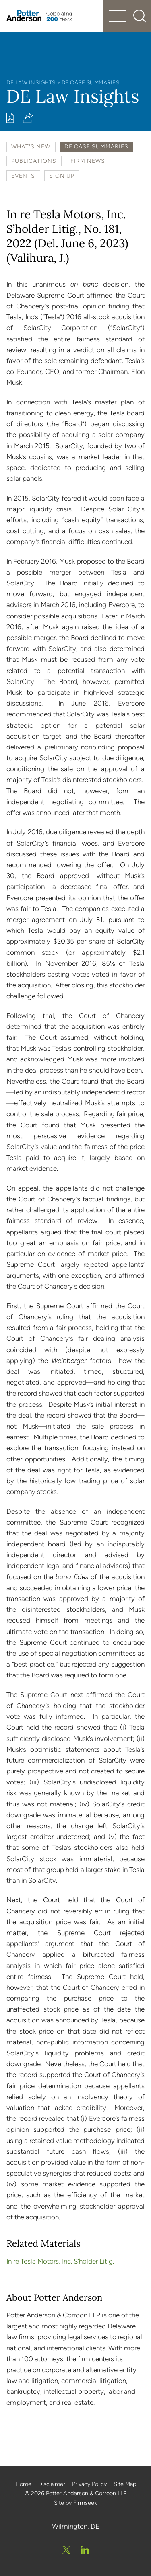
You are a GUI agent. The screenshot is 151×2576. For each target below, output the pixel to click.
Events (23, 175)
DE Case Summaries (91, 82)
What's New (30, 146)
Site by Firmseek (75, 2502)
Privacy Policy (89, 2484)
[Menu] (118, 17)
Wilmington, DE (75, 2526)
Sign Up (61, 175)
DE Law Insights (31, 82)
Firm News (87, 161)
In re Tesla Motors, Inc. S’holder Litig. (60, 2261)
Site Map (125, 2484)
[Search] (139, 16)
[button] (28, 118)
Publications (33, 161)
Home (23, 2484)
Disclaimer (51, 2484)
